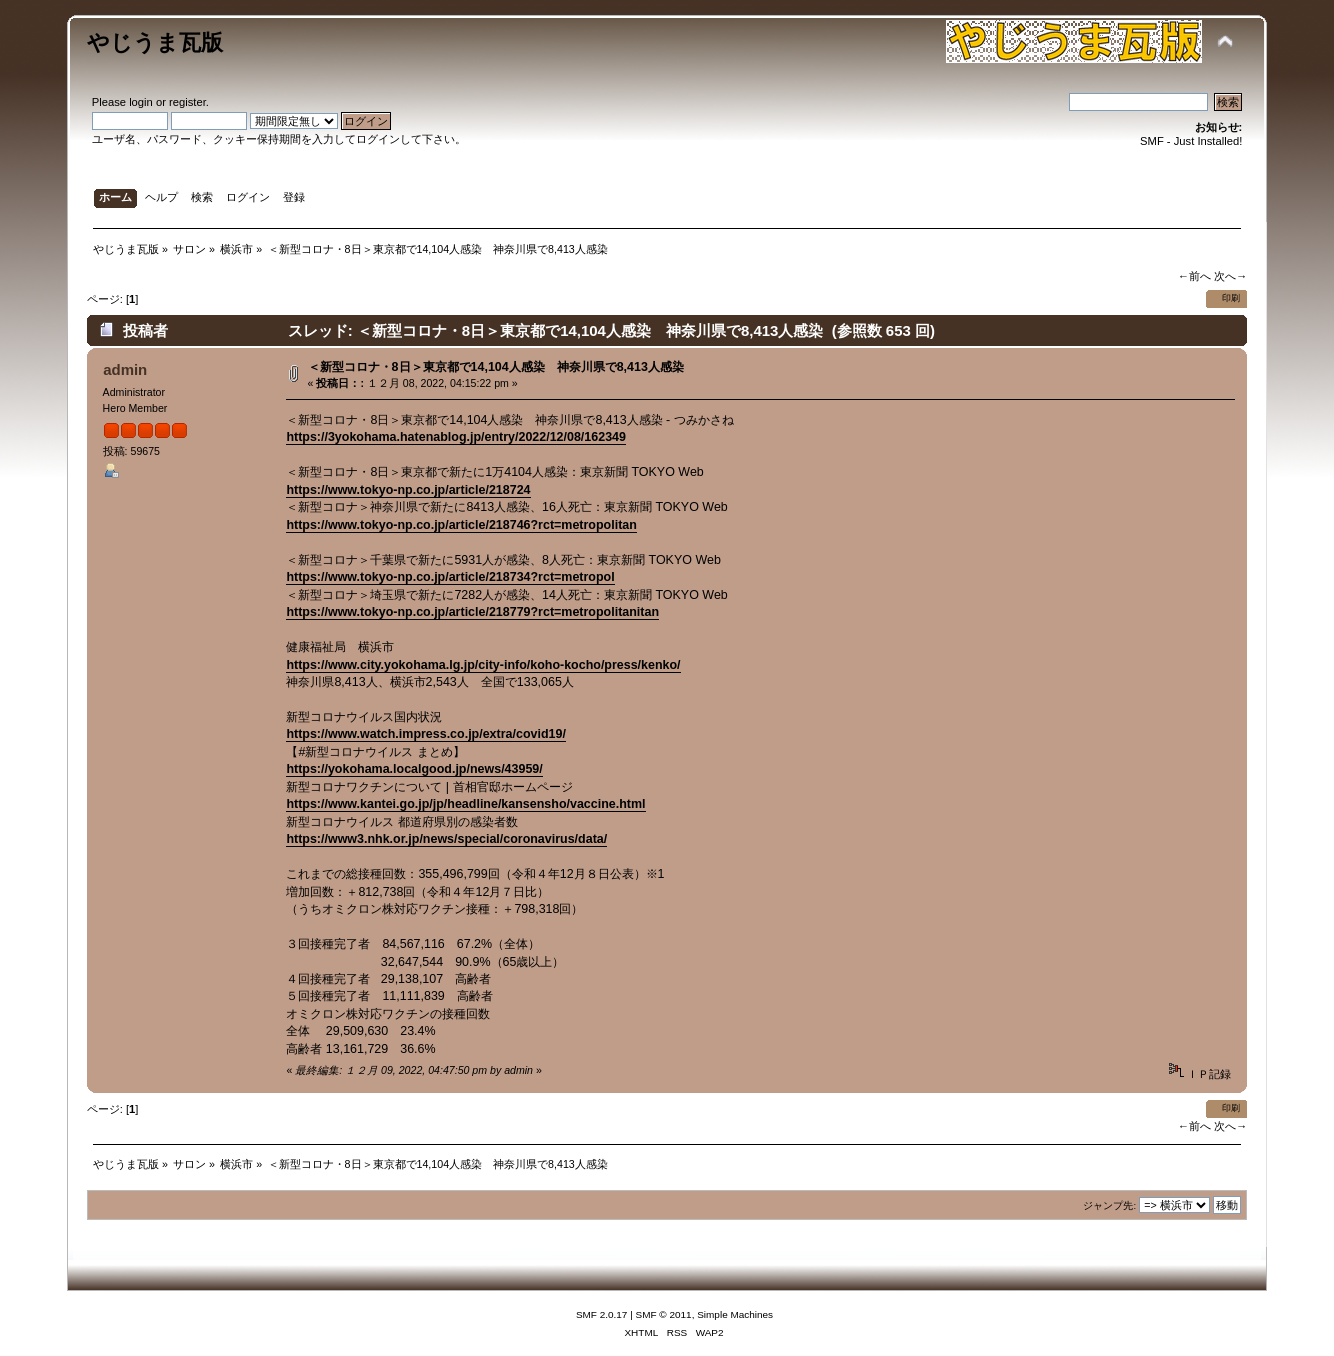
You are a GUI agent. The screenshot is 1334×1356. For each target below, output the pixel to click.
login (141, 102)
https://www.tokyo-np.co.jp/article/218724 (408, 490)
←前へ (1194, 276)
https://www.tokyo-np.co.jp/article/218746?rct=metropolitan (461, 525)
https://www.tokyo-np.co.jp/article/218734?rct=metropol (450, 577)
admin (125, 369)
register (187, 102)
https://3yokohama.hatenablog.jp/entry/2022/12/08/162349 (456, 437)
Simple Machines (735, 1314)
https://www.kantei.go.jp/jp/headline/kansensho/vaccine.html (465, 804)
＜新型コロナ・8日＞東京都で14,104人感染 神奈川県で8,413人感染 (496, 367)
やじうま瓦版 (155, 42)
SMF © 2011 (664, 1314)
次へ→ (1230, 276)
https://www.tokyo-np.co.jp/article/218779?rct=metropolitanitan (472, 612)
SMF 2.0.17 (602, 1314)
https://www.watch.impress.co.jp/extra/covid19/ (425, 734)
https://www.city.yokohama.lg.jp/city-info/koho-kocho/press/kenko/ (483, 665)
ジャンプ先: (1109, 1205)
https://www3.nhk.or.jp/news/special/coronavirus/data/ (446, 839)
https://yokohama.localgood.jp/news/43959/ (414, 769)
